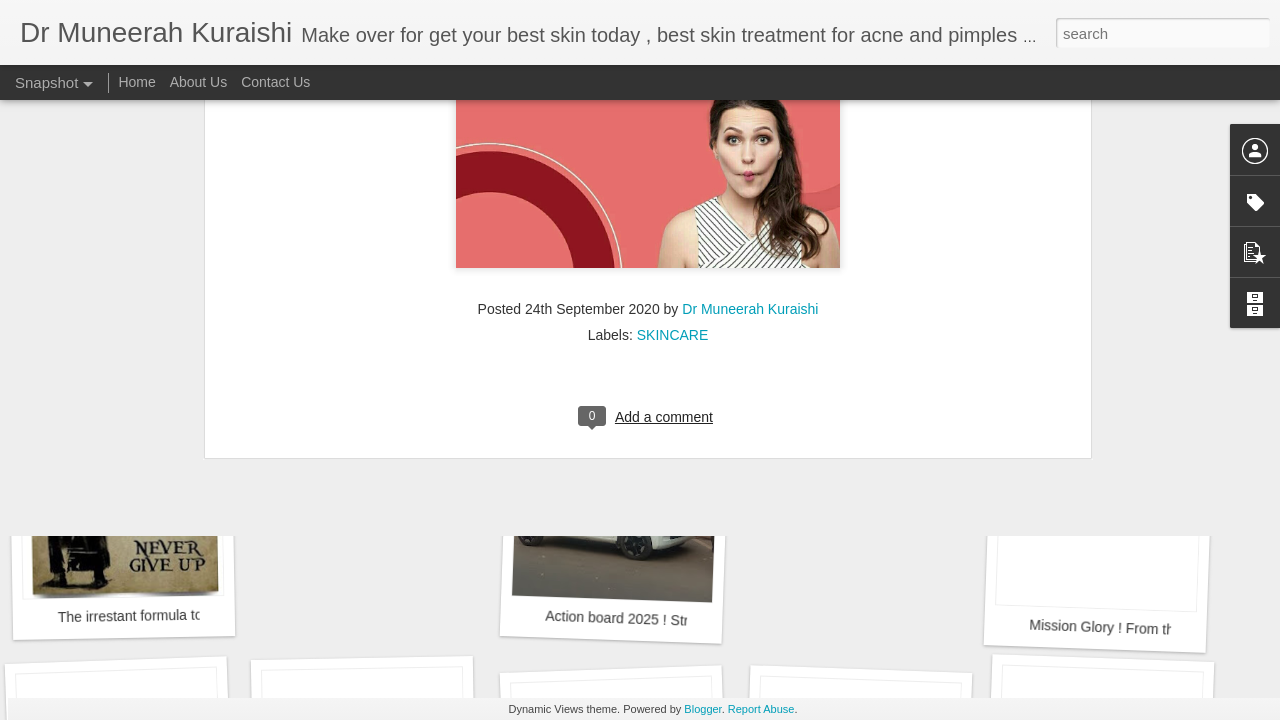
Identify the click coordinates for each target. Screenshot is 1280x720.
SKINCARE (673, 168)
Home (136, 82)
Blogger (702, 709)
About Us (199, 82)
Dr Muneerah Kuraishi (750, 142)
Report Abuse (761, 709)
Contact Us (275, 82)
